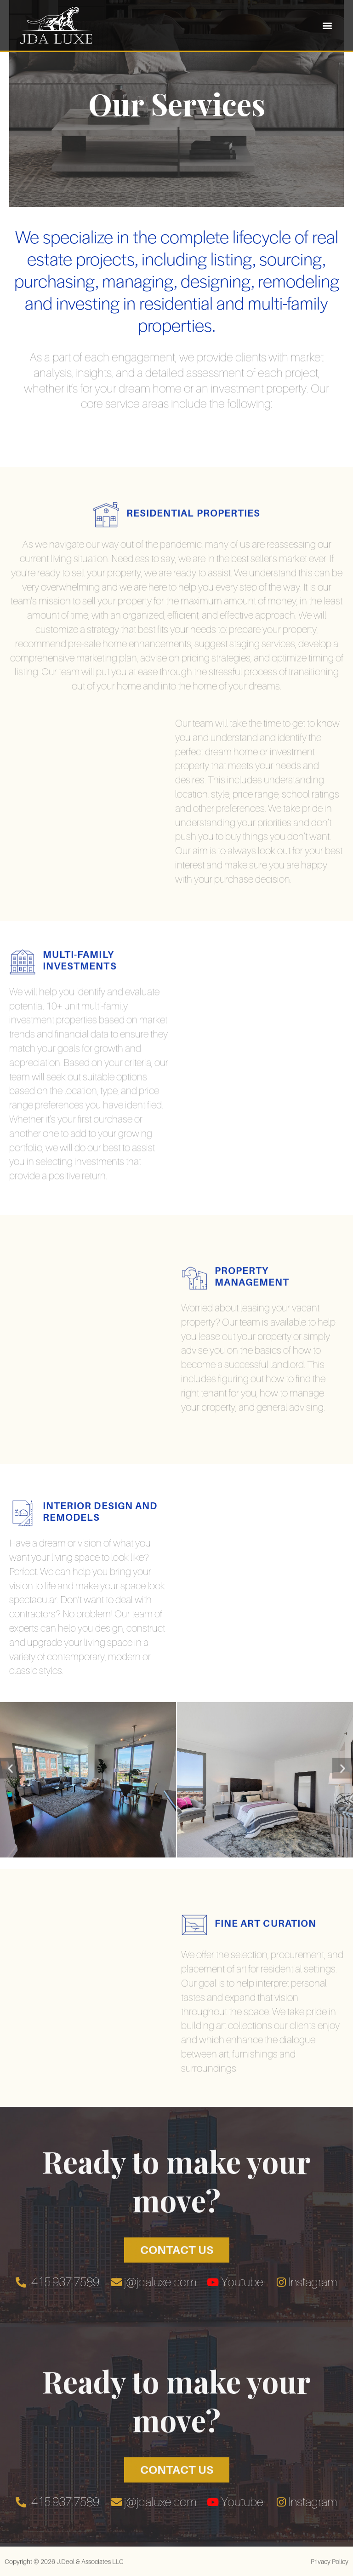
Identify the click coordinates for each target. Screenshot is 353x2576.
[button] (327, 25)
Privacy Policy (329, 2567)
